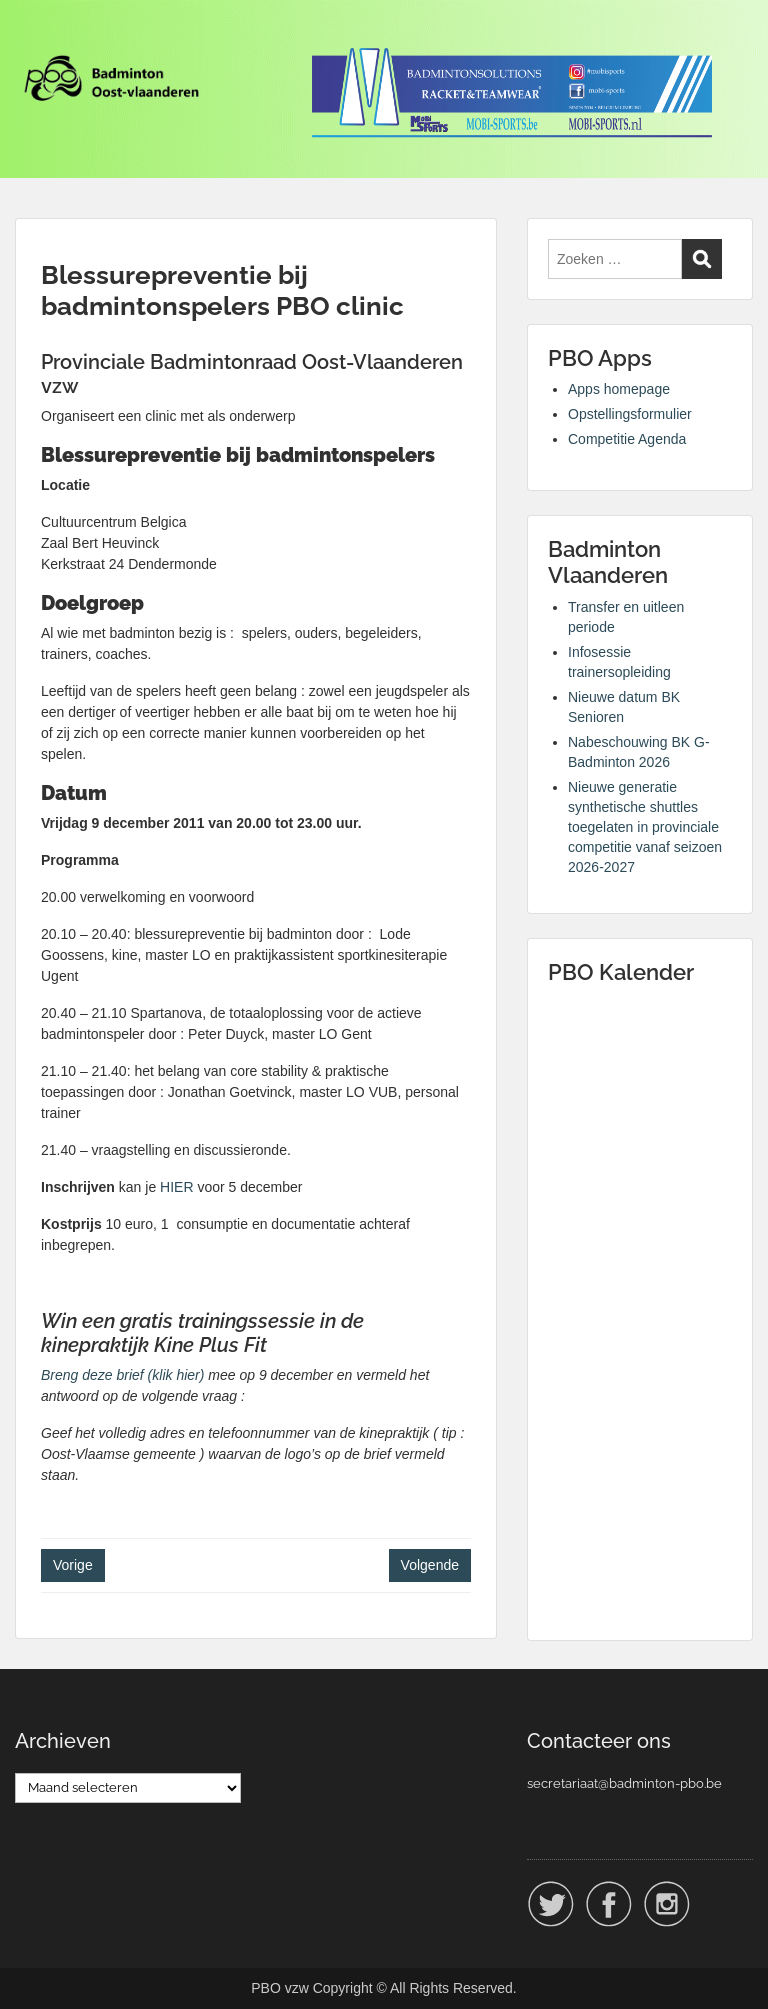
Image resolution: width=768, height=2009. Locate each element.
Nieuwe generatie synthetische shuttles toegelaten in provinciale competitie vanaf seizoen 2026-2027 (645, 827)
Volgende (430, 1565)
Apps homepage (619, 389)
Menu (36, 34)
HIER (176, 1187)
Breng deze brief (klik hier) (124, 1375)
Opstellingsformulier (630, 414)
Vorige (73, 1565)
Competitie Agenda (627, 439)
